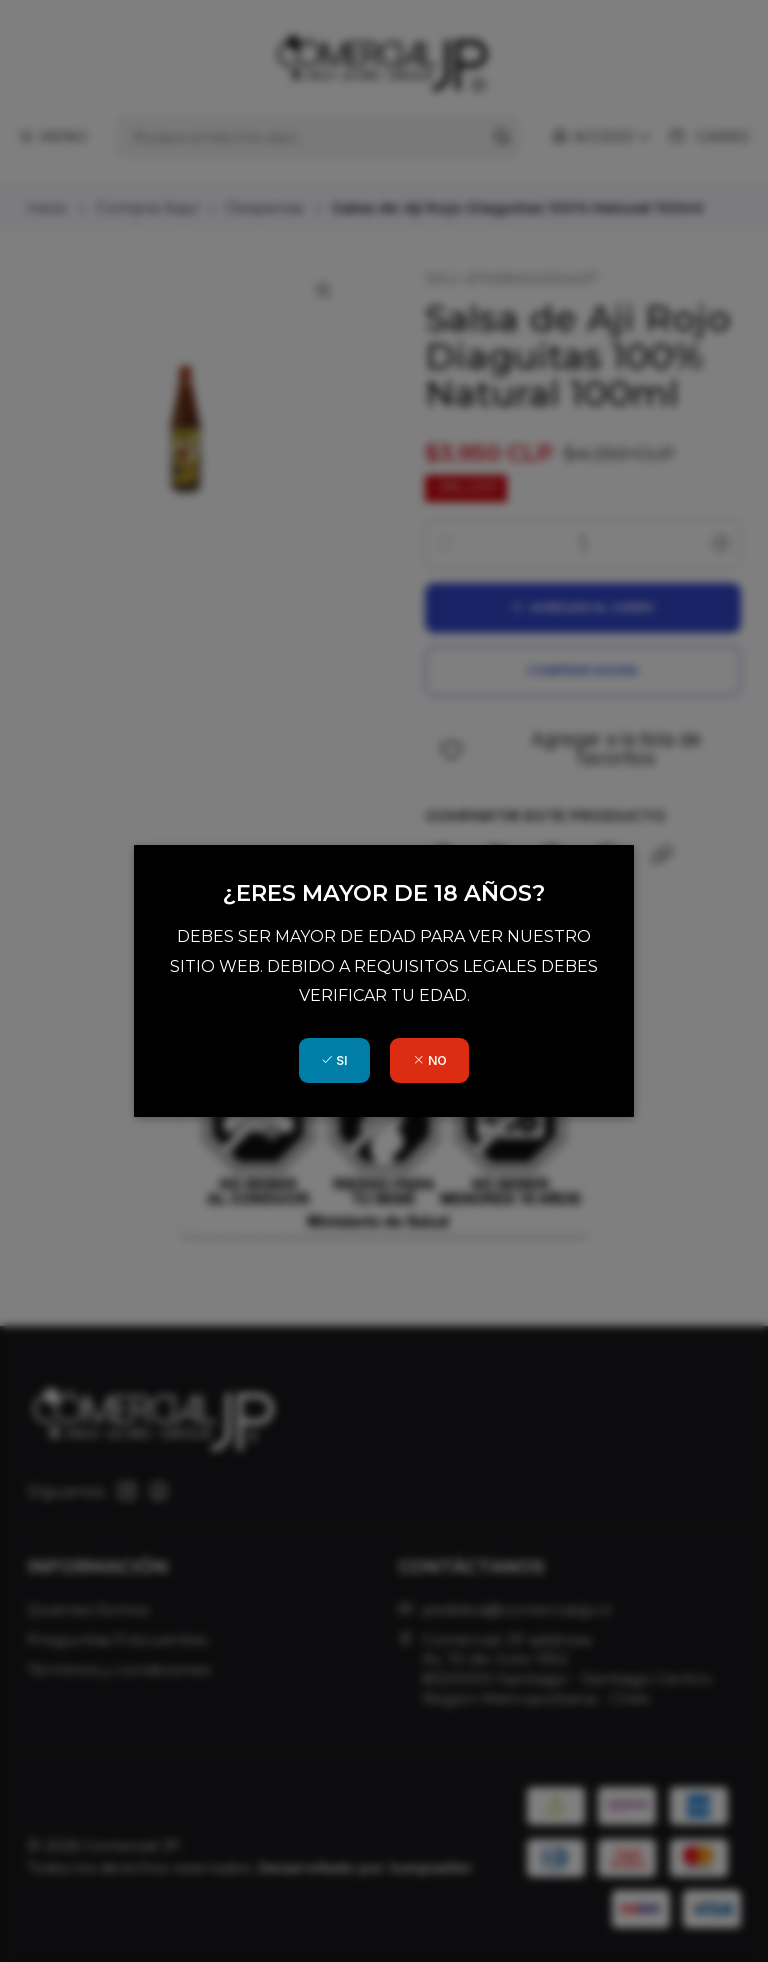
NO (430, 1060)
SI (334, 1060)
